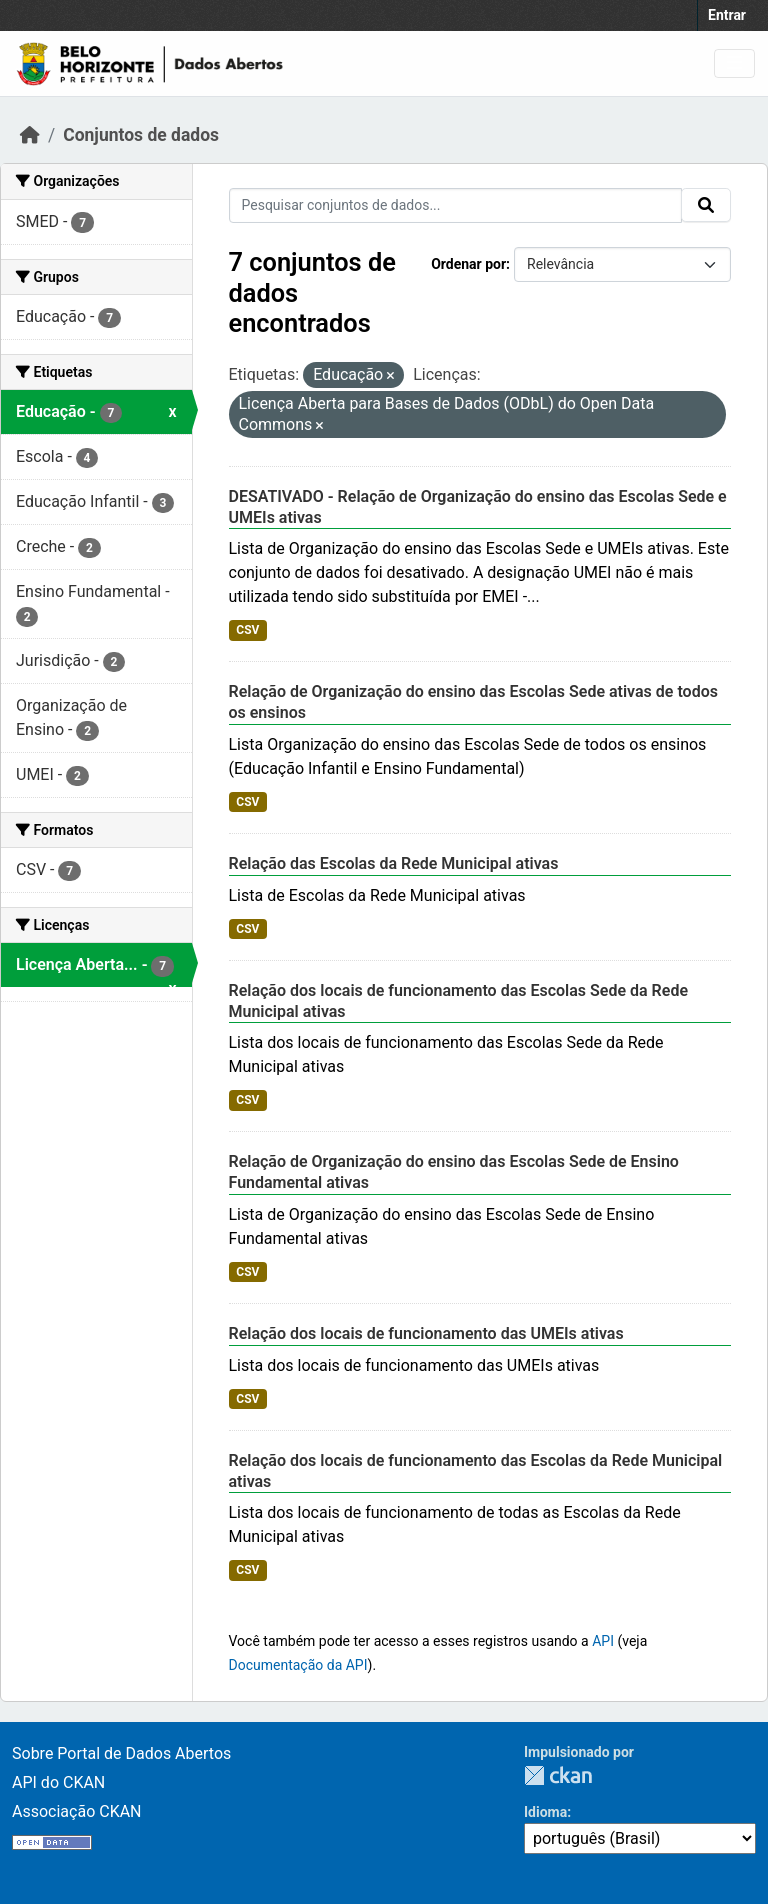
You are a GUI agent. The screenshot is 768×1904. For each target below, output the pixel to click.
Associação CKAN (77, 1811)
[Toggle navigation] (734, 63)
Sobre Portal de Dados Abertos (121, 1753)
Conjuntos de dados (141, 135)
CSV (247, 630)
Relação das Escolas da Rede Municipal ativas (394, 863)
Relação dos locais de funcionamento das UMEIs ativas (426, 1333)
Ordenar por (468, 264)
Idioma (545, 1812)
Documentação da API (298, 1665)
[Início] (30, 135)
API (603, 1641)
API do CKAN (58, 1782)
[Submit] (706, 205)
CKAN (558, 1775)
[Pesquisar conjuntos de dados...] (456, 205)
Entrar (727, 15)
